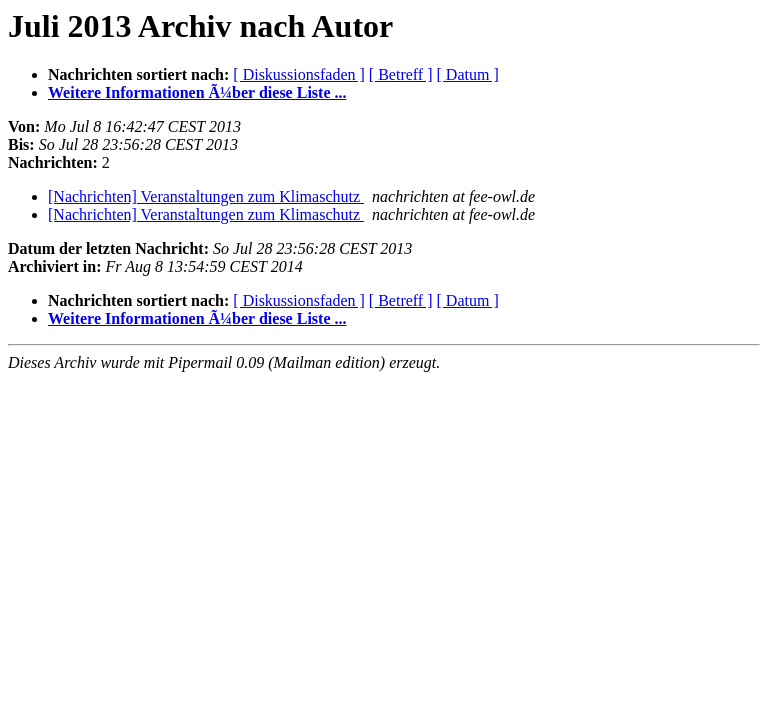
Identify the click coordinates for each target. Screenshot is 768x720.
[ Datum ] (468, 74)
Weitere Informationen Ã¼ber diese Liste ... (197, 92)
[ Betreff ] (401, 74)
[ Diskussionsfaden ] (299, 74)
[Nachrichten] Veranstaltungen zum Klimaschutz (206, 196)
